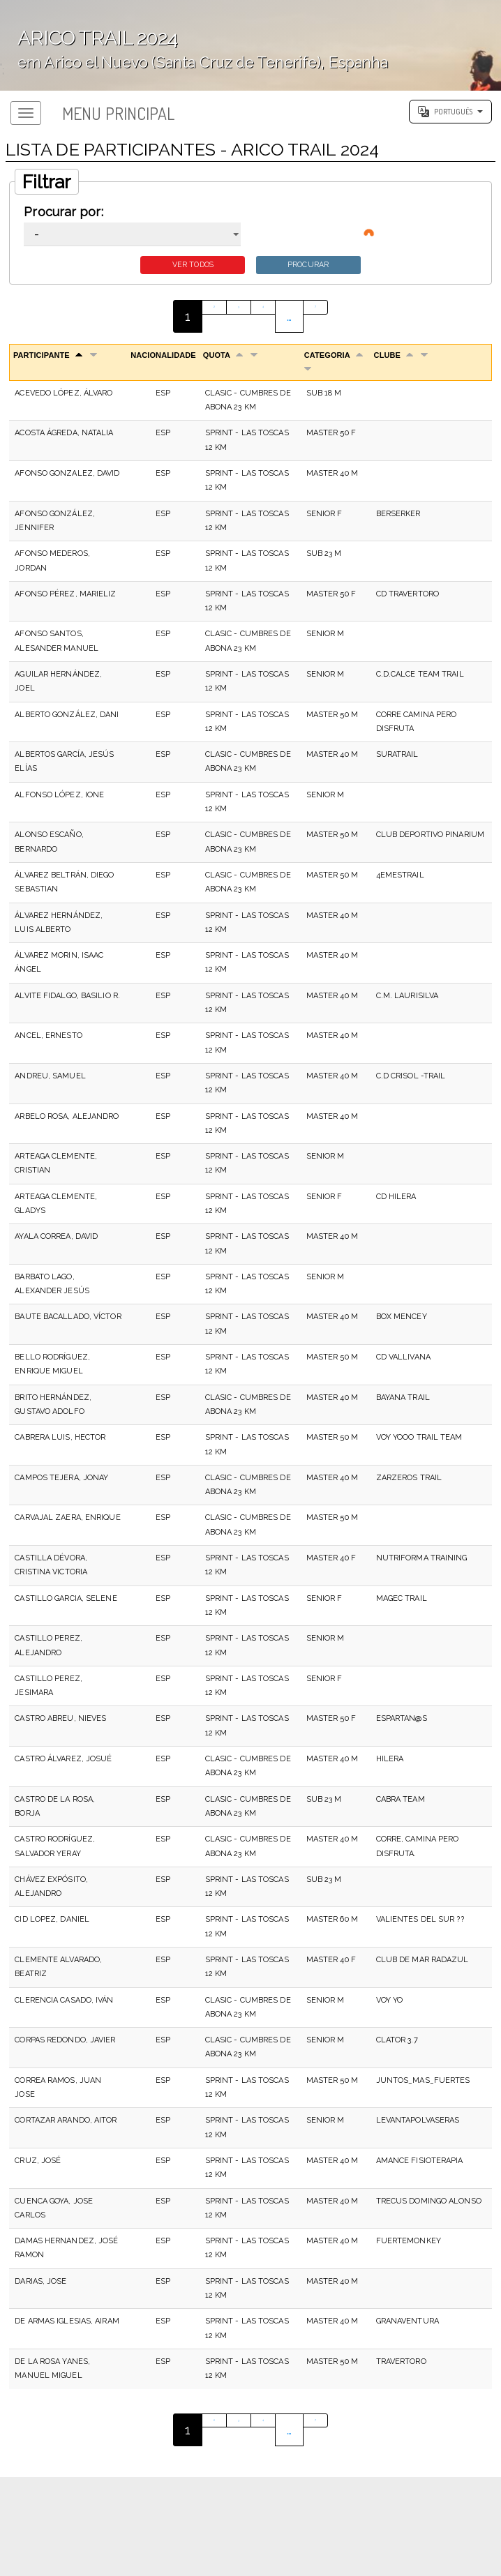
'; (250, 45)
